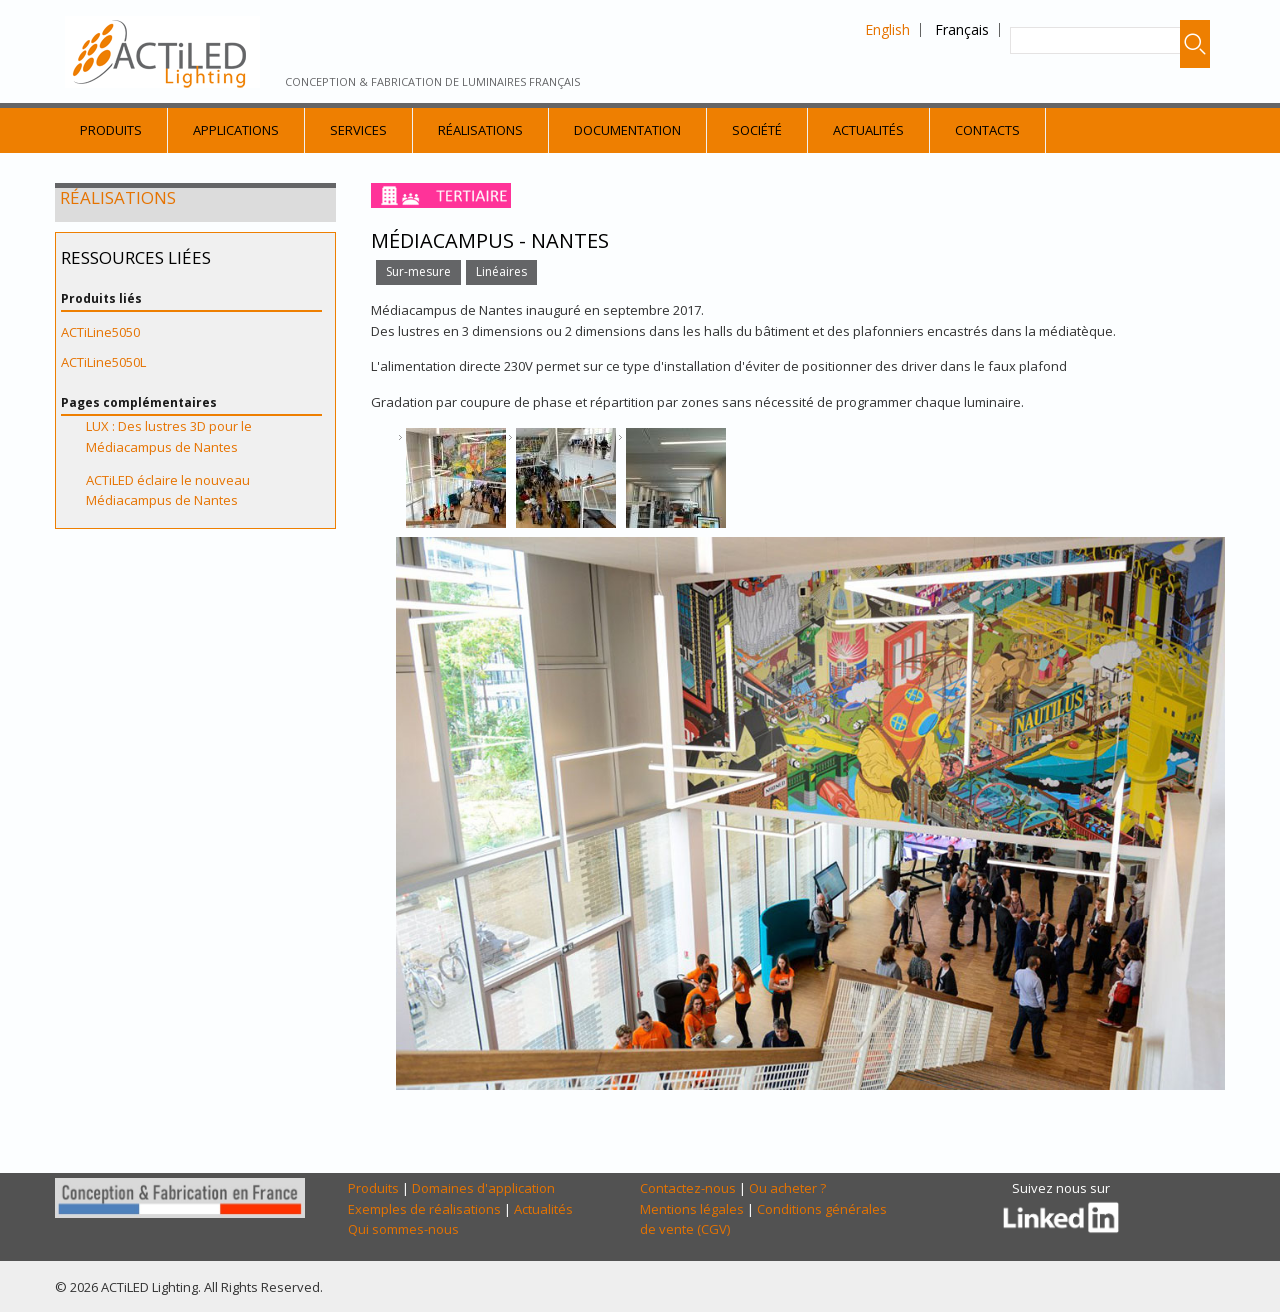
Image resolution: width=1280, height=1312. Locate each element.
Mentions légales (692, 1209)
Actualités (868, 130)
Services (358, 130)
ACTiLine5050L (103, 362)
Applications (236, 130)
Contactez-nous (688, 1188)
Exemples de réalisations (424, 1209)
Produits (111, 130)
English (887, 29)
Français (962, 29)
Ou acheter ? (787, 1188)
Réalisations (480, 130)
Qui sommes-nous (403, 1229)
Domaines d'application (483, 1188)
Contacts (987, 130)
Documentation (627, 130)
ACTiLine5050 (100, 332)
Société (757, 130)
